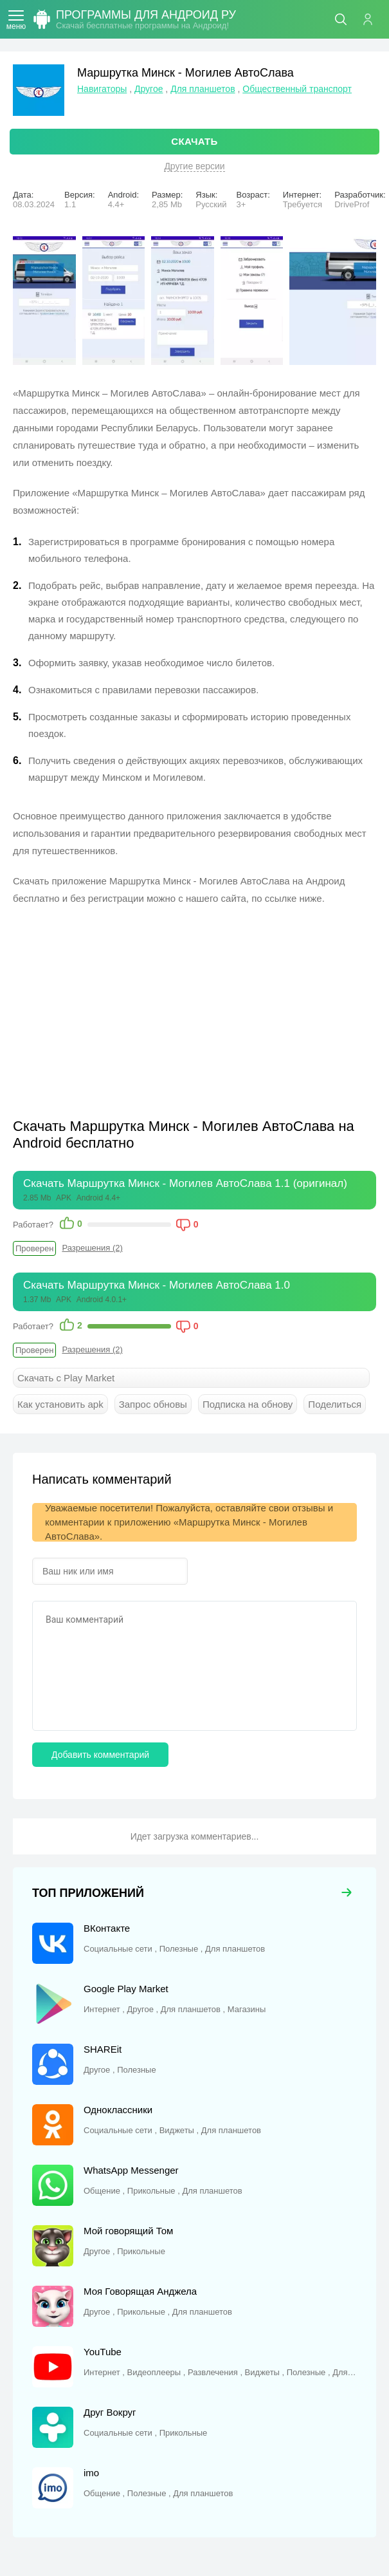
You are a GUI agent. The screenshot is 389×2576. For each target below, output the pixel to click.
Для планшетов (202, 89)
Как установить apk (60, 1404)
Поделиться (334, 1404)
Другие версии (194, 166)
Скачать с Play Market (65, 1377)
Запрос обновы (153, 1404)
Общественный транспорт (297, 89)
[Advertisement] (121, 1010)
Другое (148, 89)
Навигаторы (102, 89)
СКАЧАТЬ (194, 141)
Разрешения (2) (92, 1248)
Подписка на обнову (248, 1404)
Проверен (34, 1248)
